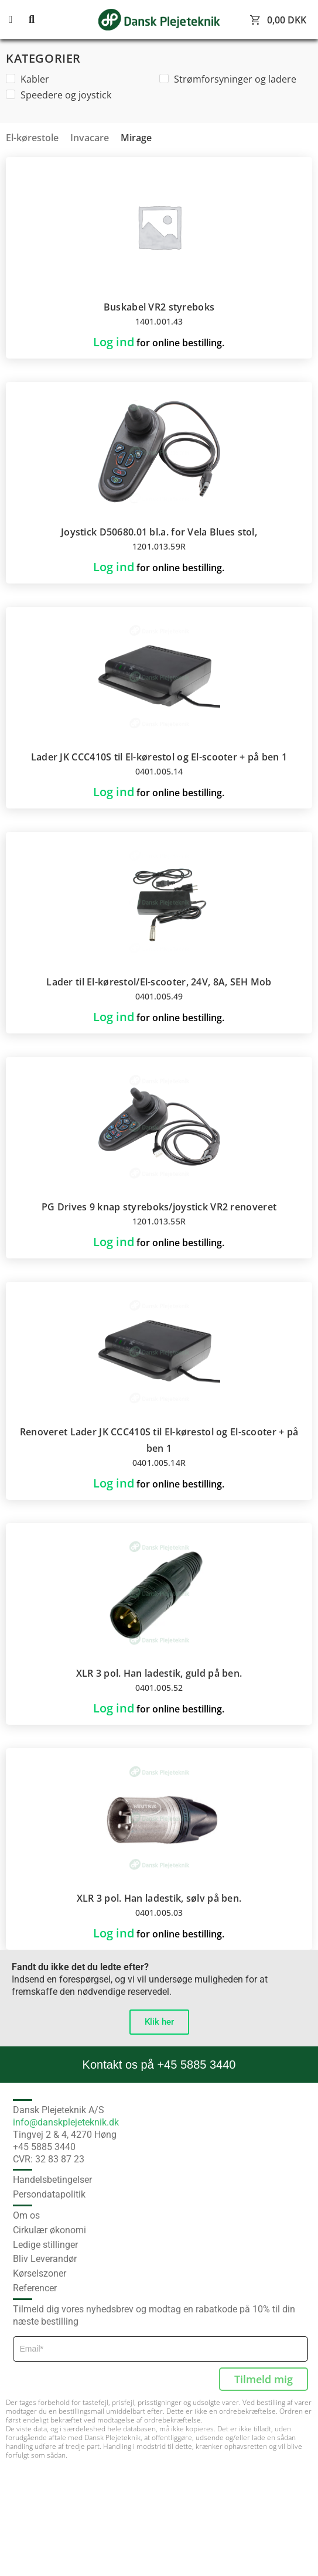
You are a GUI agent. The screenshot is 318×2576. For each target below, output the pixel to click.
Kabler (27, 79)
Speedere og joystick (58, 95)
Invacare (89, 137)
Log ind (113, 342)
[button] (17, 19)
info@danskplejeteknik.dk (66, 2122)
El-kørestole (32, 137)
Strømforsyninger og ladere (227, 79)
